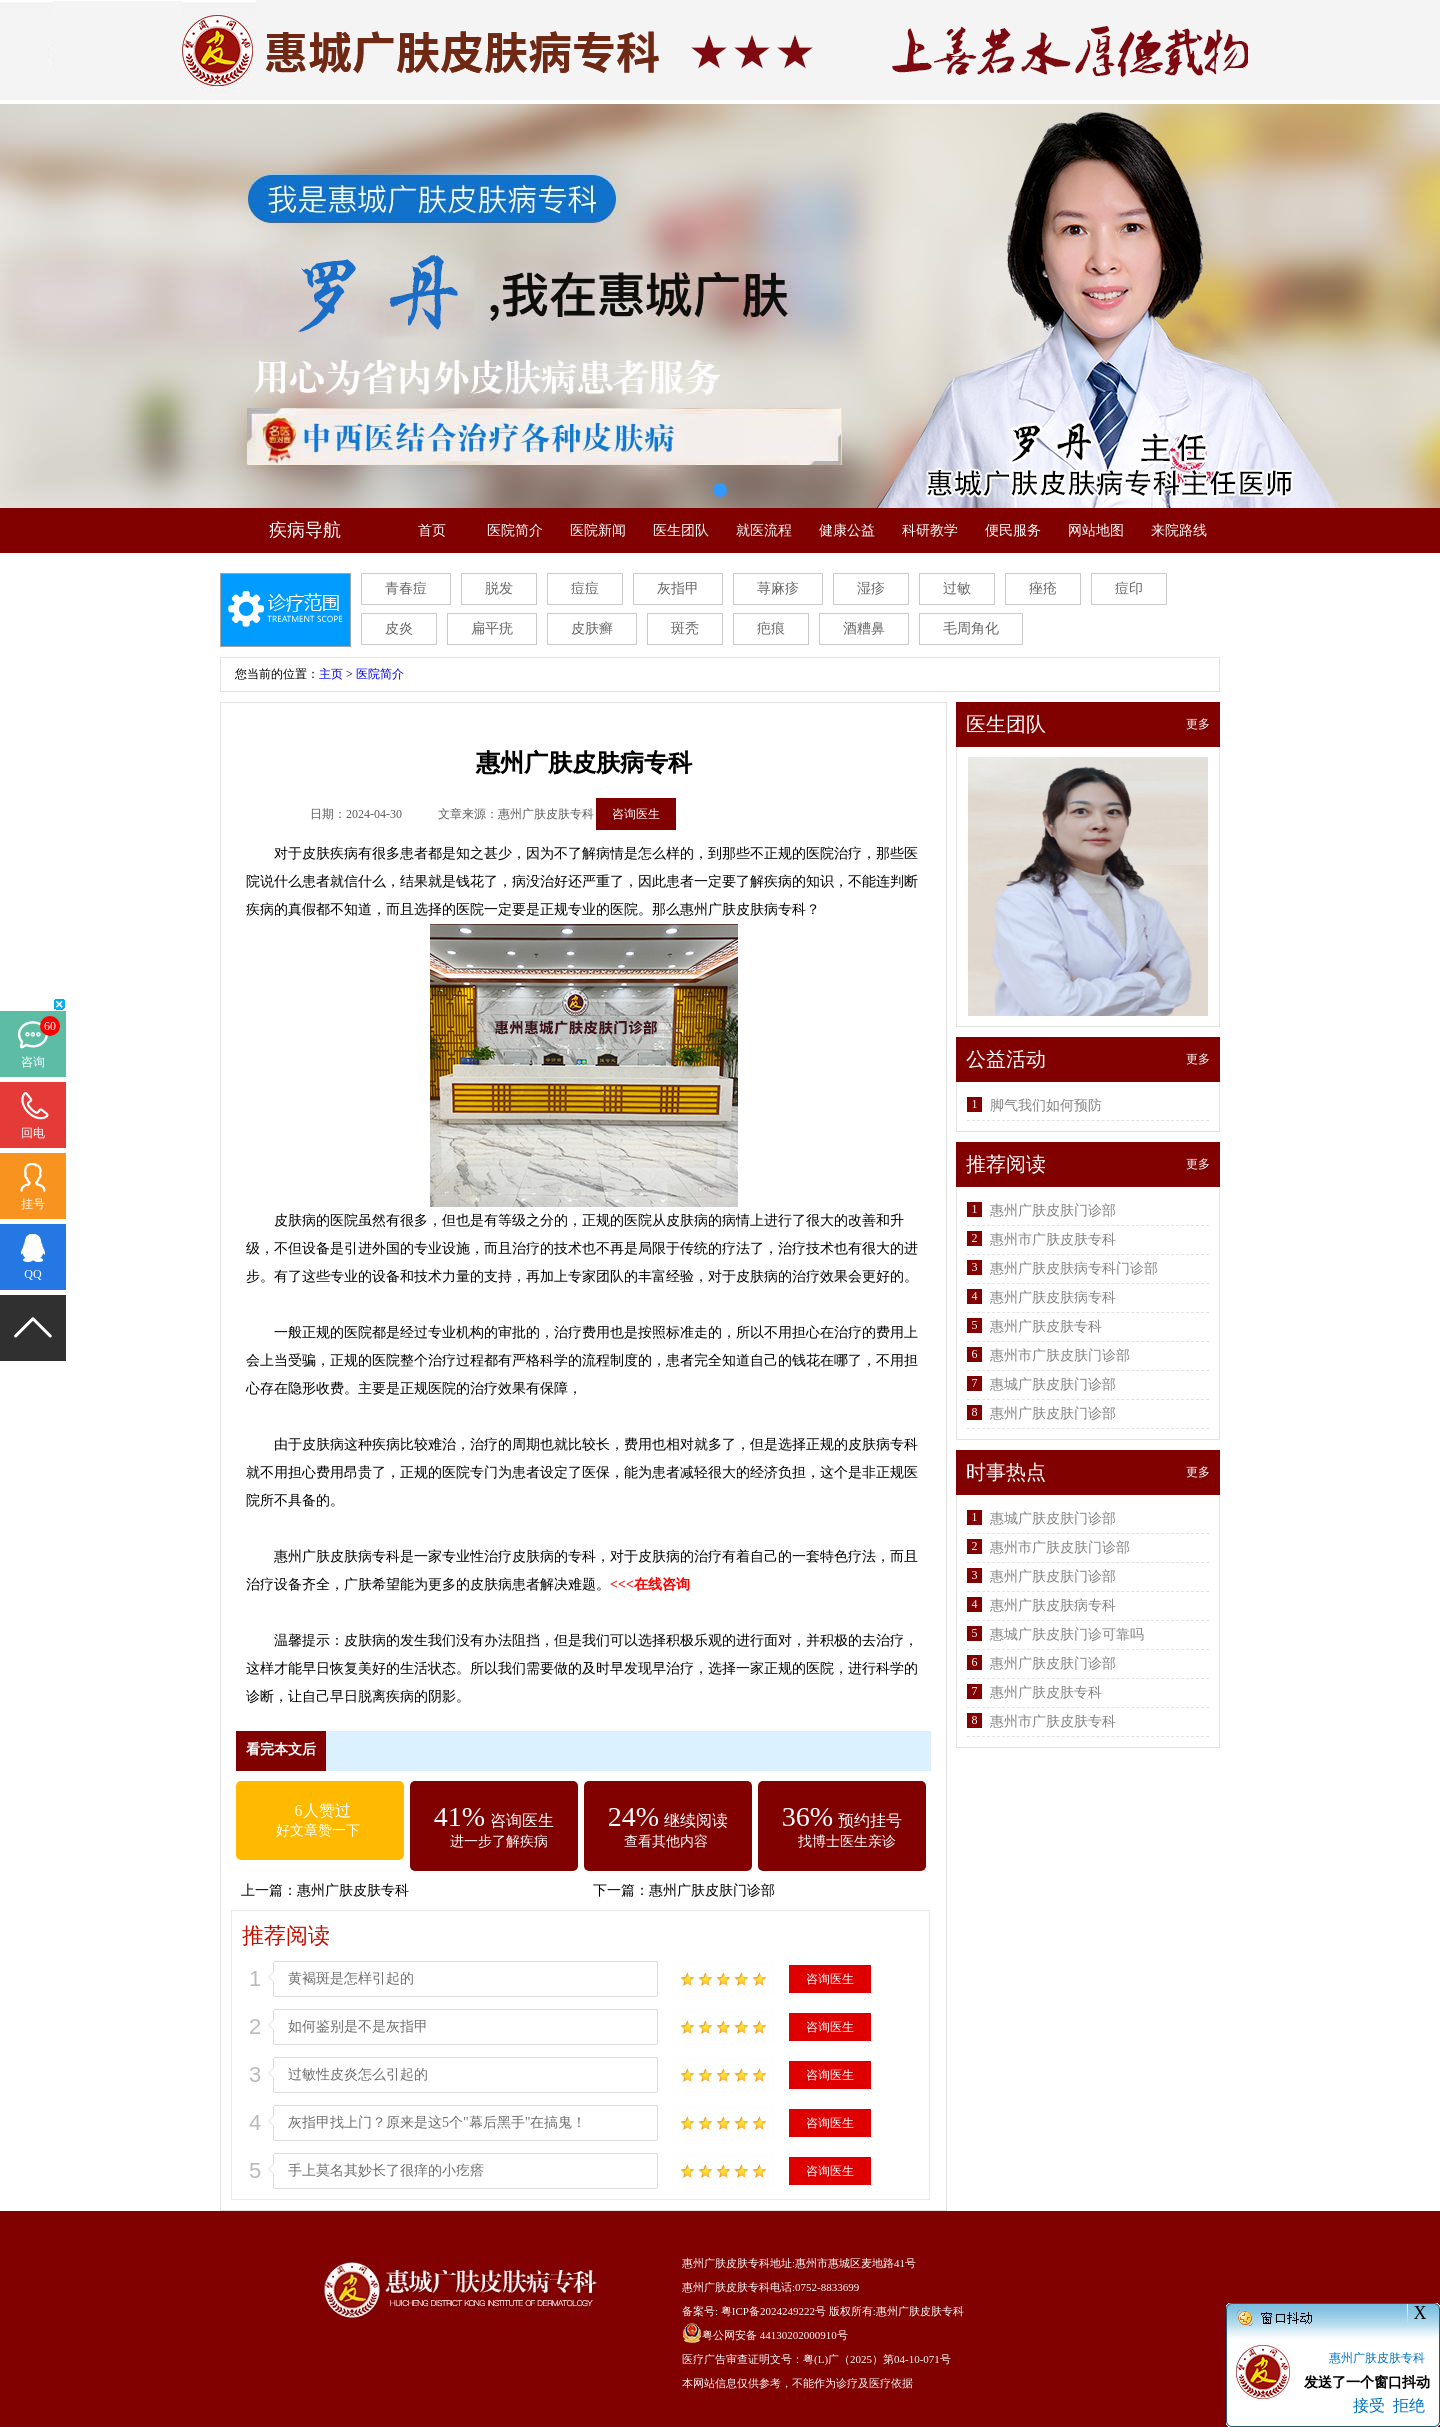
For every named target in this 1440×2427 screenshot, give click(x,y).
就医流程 (764, 530)
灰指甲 (678, 588)
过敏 (957, 588)
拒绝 (1409, 2405)
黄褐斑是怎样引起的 (351, 1978)
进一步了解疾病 (499, 1841)
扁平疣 (492, 628)
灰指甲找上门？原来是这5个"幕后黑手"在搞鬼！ (437, 2122)
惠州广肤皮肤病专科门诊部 (1074, 1268)
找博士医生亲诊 (847, 1841)
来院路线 (1179, 530)
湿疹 (871, 588)
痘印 (1129, 588)
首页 (432, 530)
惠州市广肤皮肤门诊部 (1060, 1355)
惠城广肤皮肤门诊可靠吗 (1067, 1634)
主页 (331, 674)
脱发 (499, 588)
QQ (32, 1274)
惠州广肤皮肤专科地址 (737, 2263)
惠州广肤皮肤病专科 (1053, 1297)
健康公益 (847, 530)
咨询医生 (636, 814)
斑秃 (685, 628)
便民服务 (1013, 530)
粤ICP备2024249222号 (773, 2311)
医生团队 (681, 530)
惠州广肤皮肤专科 (353, 1890)
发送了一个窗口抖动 (1367, 2382)
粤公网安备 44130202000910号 (775, 2335)
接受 (1369, 2405)
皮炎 (399, 628)
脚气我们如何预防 (1046, 1105)
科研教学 (930, 530)
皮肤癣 (592, 628)
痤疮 (1043, 588)
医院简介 (515, 530)
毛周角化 (971, 628)
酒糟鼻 (864, 628)
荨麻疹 (778, 588)
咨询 (33, 1062)
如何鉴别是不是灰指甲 (358, 2026)
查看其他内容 (666, 1841)
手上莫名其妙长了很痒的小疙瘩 (386, 2170)
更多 (1198, 724)
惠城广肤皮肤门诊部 (1053, 1384)
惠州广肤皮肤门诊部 (712, 1890)
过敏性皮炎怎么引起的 (358, 2074)
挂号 (33, 1204)
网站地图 (1096, 530)
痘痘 (585, 588)
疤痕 (771, 628)
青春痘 (406, 588)
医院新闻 (598, 530)
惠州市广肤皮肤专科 (1053, 1239)
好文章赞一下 (318, 1830)
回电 (33, 1133)
